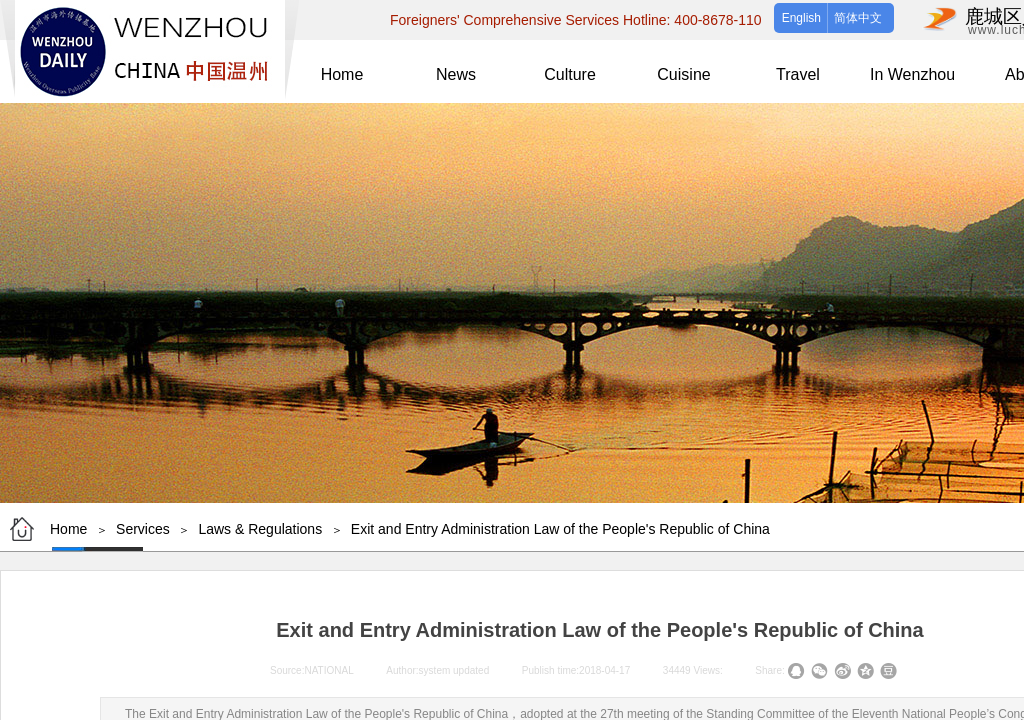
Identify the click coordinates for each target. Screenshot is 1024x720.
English (801, 18)
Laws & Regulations (260, 529)
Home (68, 529)
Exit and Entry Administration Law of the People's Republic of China (560, 529)
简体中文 (858, 18)
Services (143, 529)
